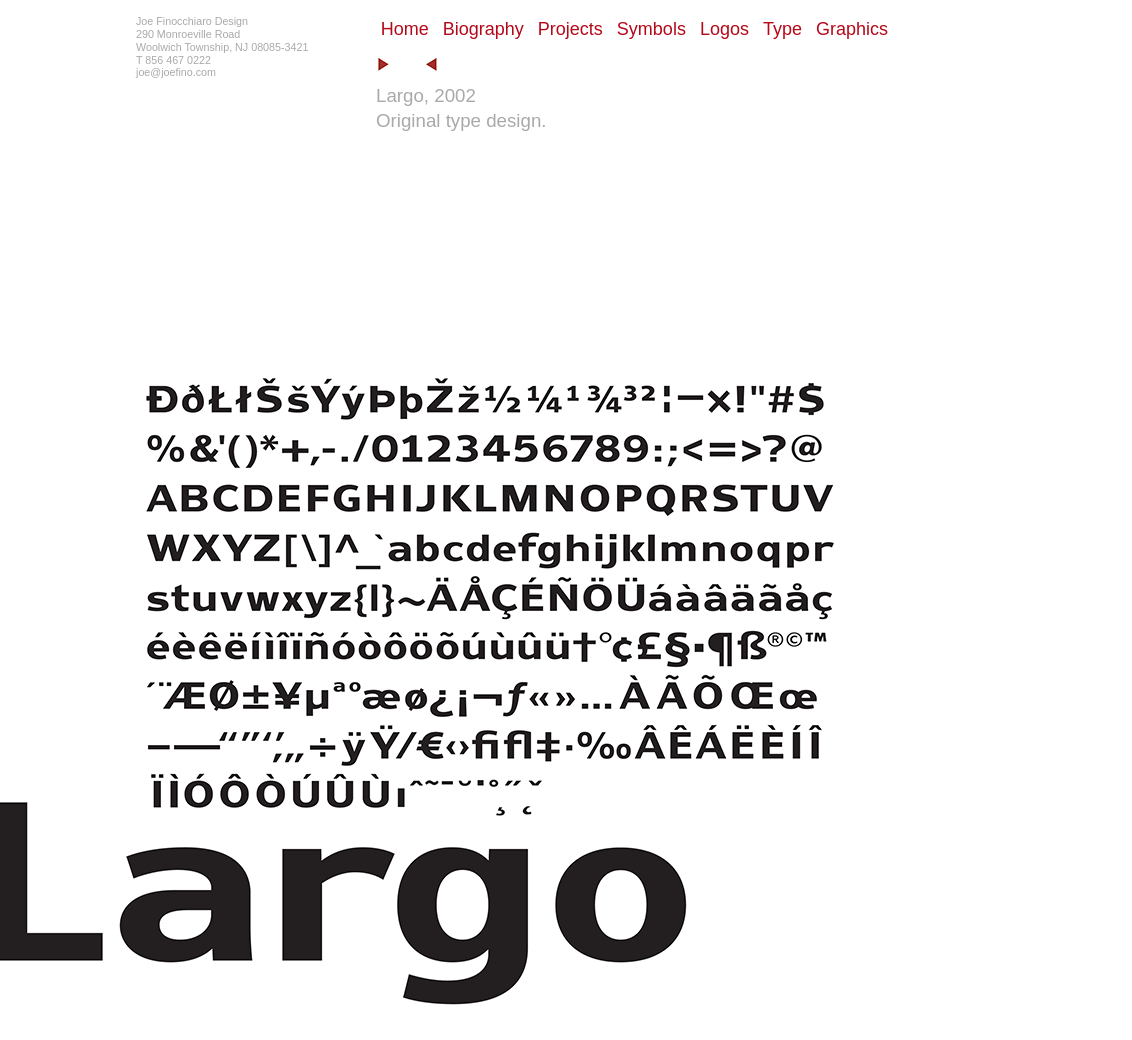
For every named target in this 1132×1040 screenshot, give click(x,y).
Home (405, 29)
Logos (724, 29)
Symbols (651, 29)
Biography (483, 29)
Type (782, 29)
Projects (570, 29)
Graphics (852, 29)
